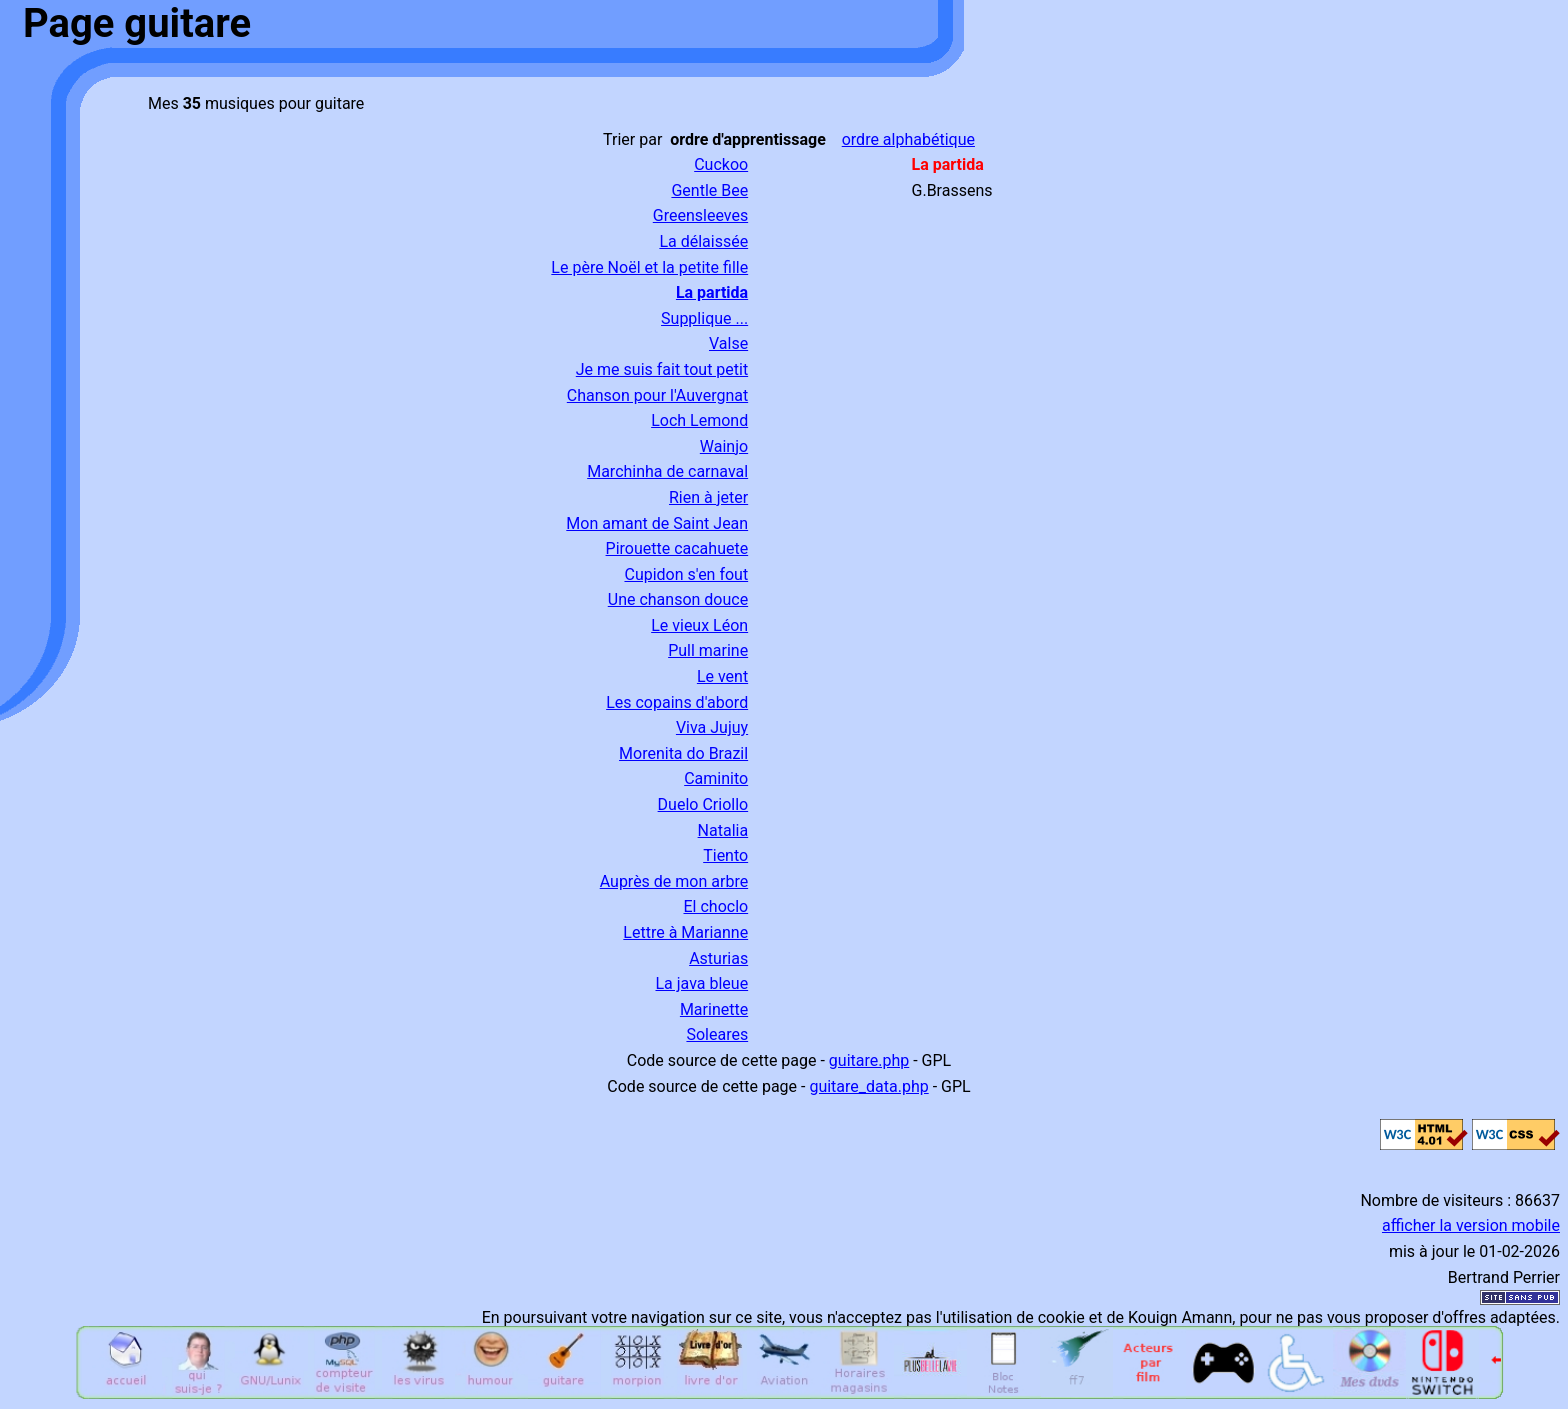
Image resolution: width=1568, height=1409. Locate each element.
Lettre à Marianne (685, 932)
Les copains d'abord (677, 702)
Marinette (714, 1009)
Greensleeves (700, 215)
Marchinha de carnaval (667, 471)
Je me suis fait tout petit (662, 369)
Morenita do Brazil (683, 753)
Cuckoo (721, 164)
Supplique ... (704, 318)
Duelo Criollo (703, 804)
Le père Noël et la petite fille (649, 267)
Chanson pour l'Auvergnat (657, 395)
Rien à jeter (708, 497)
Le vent (722, 676)
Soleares (717, 1034)
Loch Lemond (699, 420)
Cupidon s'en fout (686, 574)
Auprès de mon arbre (674, 881)
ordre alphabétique (908, 139)
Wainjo (724, 446)
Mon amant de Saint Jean (657, 523)
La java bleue (701, 983)
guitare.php (869, 1060)
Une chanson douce (678, 599)
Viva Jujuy (712, 727)
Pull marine (708, 650)
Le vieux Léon (699, 625)
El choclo (716, 906)
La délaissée (703, 241)
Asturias (718, 958)
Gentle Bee (709, 190)
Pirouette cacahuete (677, 548)
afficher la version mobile (1471, 1225)
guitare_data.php (868, 1086)
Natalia (723, 830)
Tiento (725, 855)
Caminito (716, 778)
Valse (728, 343)
